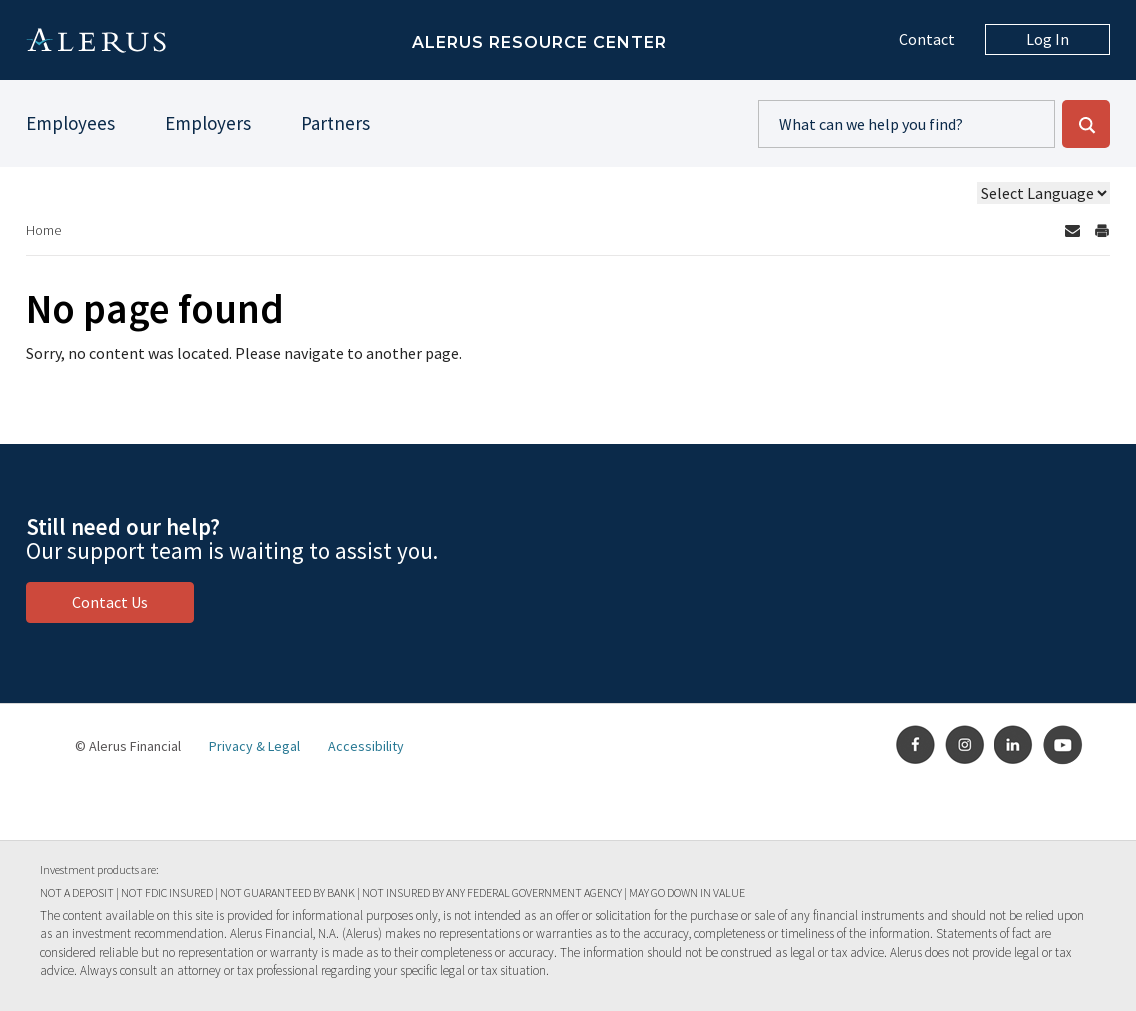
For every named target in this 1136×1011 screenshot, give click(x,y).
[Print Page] (1102, 230)
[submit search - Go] (1086, 124)
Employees (70, 123)
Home (43, 230)
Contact (927, 39)
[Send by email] (1072, 230)
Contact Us (110, 602)
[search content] (906, 124)
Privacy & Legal (254, 746)
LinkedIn (1014, 745)
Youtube (1063, 745)
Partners (335, 123)
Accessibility (366, 746)
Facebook (916, 745)
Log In (1047, 39)
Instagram (965, 745)
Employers (208, 123)
